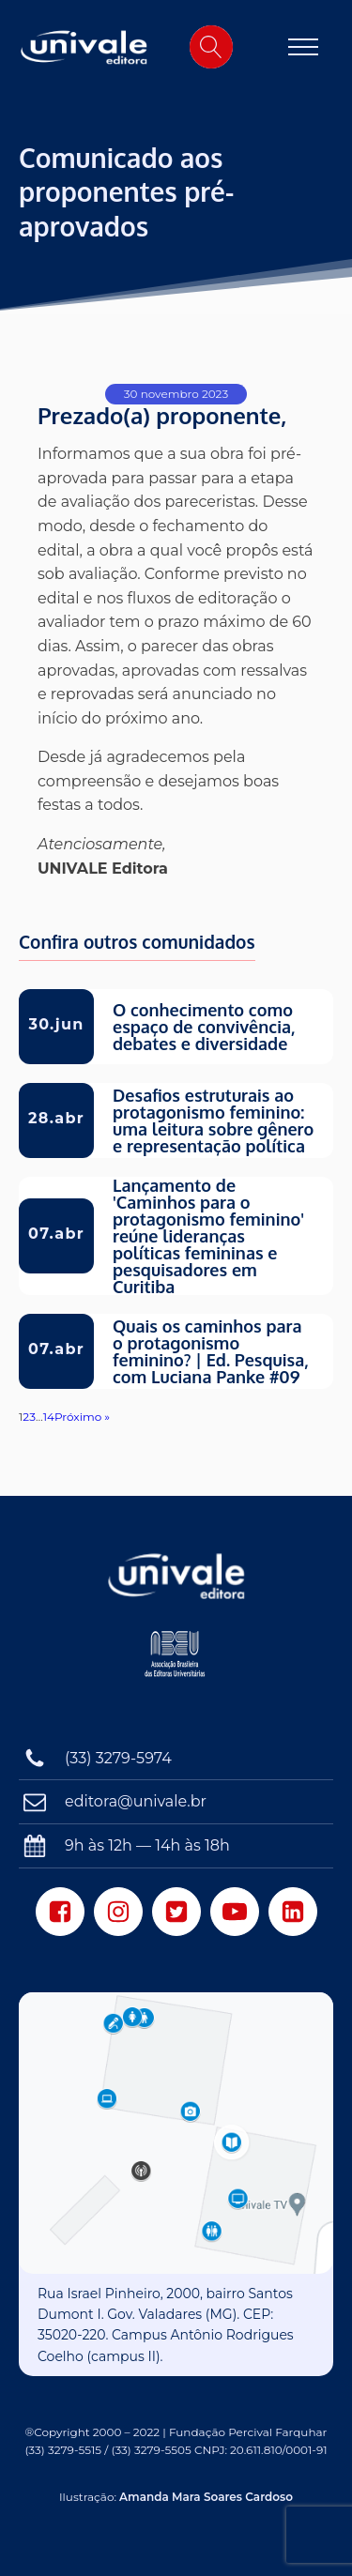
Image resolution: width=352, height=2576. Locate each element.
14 (48, 1417)
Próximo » (82, 1417)
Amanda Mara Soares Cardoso (206, 2497)
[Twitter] (176, 1911)
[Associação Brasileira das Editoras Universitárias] (176, 1662)
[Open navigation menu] (303, 46)
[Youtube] (234, 1911)
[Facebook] (60, 1911)
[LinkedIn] (292, 1911)
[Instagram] (118, 1911)
